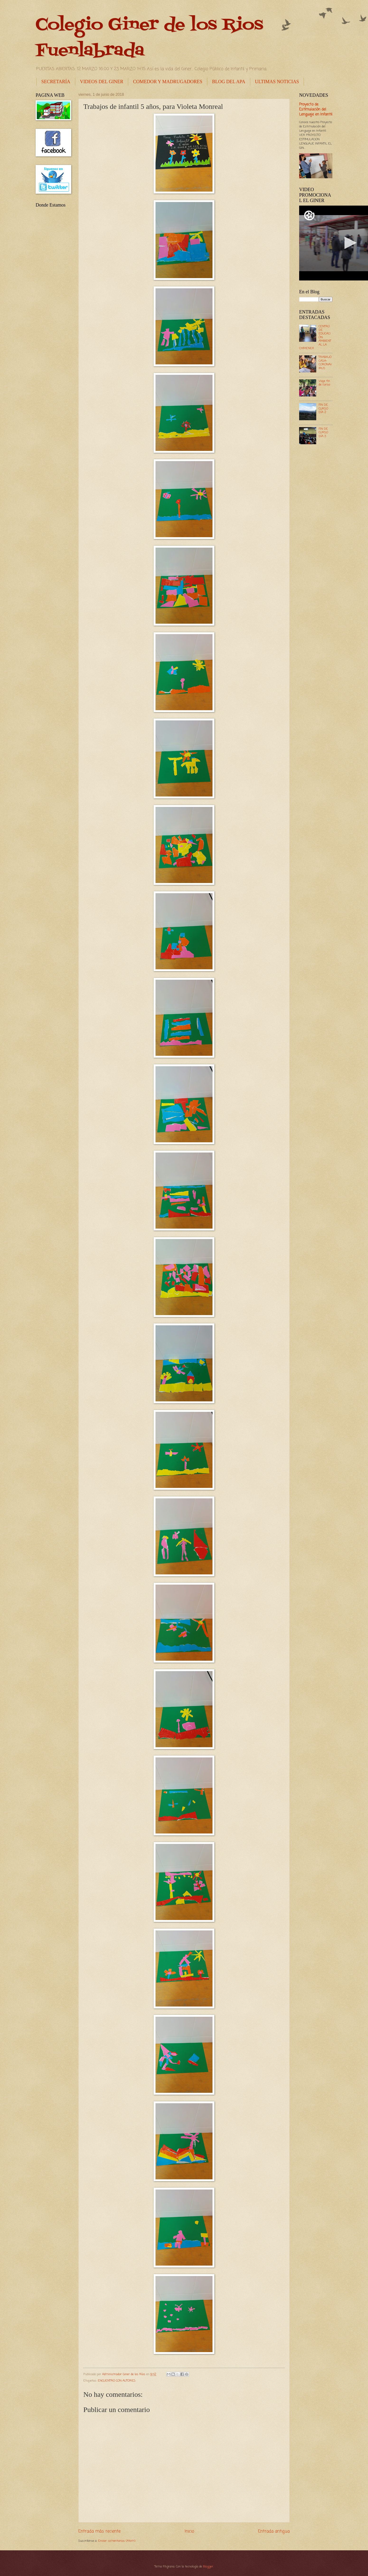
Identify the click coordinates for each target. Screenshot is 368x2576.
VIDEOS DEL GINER (101, 81)
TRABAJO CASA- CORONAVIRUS (325, 362)
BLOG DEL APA (228, 81)
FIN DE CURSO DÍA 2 (323, 409)
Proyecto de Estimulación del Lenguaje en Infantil (315, 109)
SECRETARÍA (55, 81)
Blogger (208, 2566)
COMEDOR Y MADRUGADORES (167, 81)
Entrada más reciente (99, 2531)
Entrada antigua (274, 2531)
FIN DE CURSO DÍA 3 (323, 433)
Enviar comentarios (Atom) (116, 2541)
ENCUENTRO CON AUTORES (117, 2380)
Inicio (189, 2531)
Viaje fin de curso (324, 383)
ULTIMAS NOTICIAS (277, 81)
